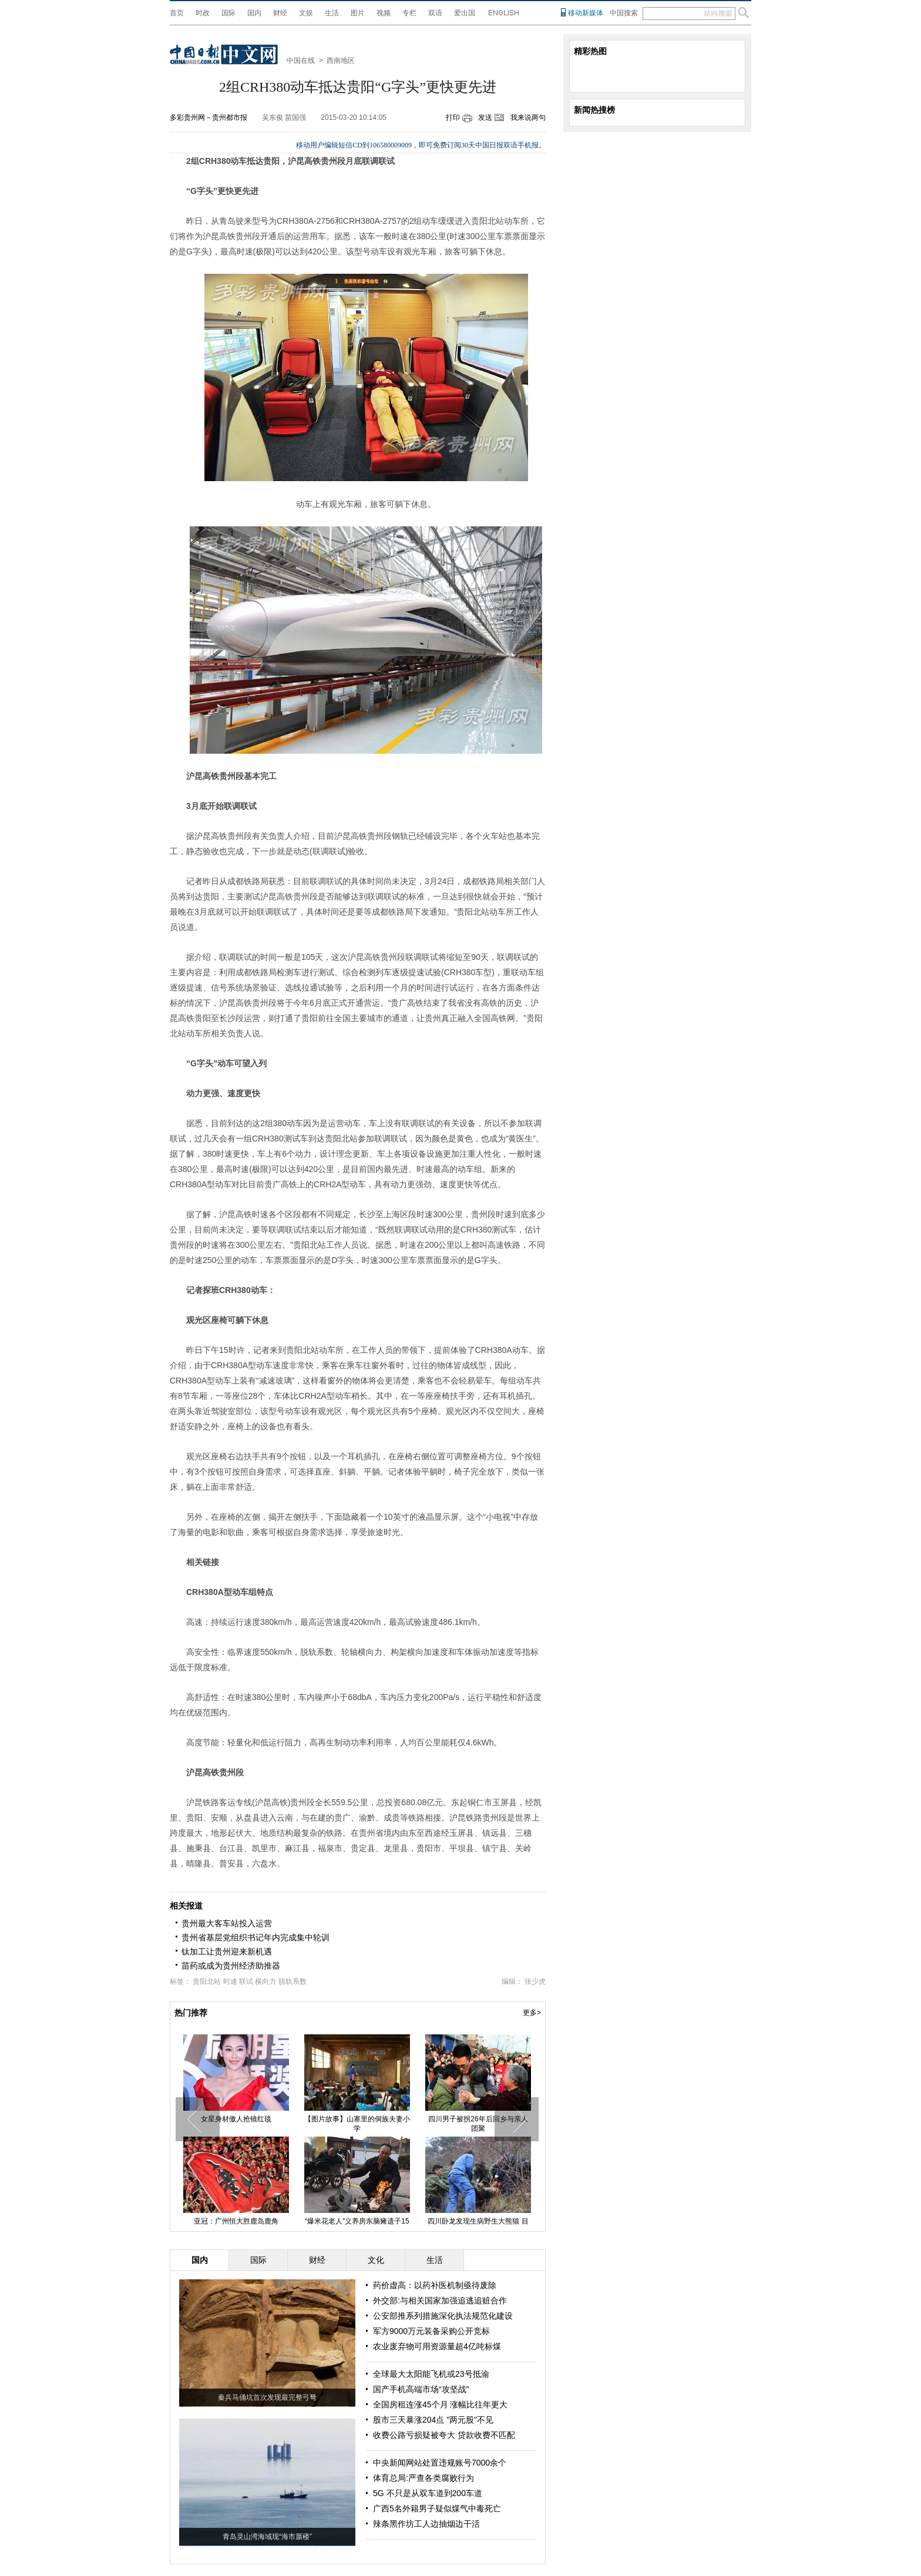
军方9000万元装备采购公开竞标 (431, 2331)
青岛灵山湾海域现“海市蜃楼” (267, 2537)
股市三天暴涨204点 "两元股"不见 (433, 2419)
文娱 (306, 13)
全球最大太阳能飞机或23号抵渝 (431, 2374)
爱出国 (464, 13)
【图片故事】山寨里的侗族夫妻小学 (357, 2123)
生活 (332, 13)
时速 (230, 1981)
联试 (246, 1981)
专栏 (409, 13)
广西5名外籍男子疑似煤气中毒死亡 (437, 2508)
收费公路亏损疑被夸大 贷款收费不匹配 (444, 2435)
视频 (384, 13)
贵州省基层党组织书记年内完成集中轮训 (255, 1937)
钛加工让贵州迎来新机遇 (226, 1951)
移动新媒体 (585, 13)
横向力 (265, 1981)
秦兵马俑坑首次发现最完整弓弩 (267, 2397)
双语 (435, 13)
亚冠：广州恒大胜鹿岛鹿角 (236, 2221)
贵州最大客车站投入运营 (226, 1923)
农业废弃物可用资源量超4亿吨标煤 (437, 2346)
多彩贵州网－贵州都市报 (208, 117)
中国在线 (301, 60)
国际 (228, 13)
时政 (203, 13)
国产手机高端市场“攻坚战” (421, 2389)
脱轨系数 (292, 1981)
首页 (177, 13)
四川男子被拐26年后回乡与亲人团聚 (477, 2123)
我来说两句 (528, 117)
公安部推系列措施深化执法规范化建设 (443, 2315)
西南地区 (341, 60)
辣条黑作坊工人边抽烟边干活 (426, 2523)
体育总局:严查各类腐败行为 (423, 2478)
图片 (358, 13)
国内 (254, 13)
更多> (532, 2013)
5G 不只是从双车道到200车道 (427, 2493)
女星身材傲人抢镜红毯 (236, 2119)
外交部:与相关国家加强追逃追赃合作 (440, 2300)
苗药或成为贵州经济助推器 (230, 1965)
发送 (485, 117)
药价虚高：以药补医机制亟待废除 (434, 2285)
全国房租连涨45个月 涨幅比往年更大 (440, 2404)
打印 (453, 117)
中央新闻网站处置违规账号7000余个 (439, 2462)
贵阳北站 (207, 1981)
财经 (280, 13)
